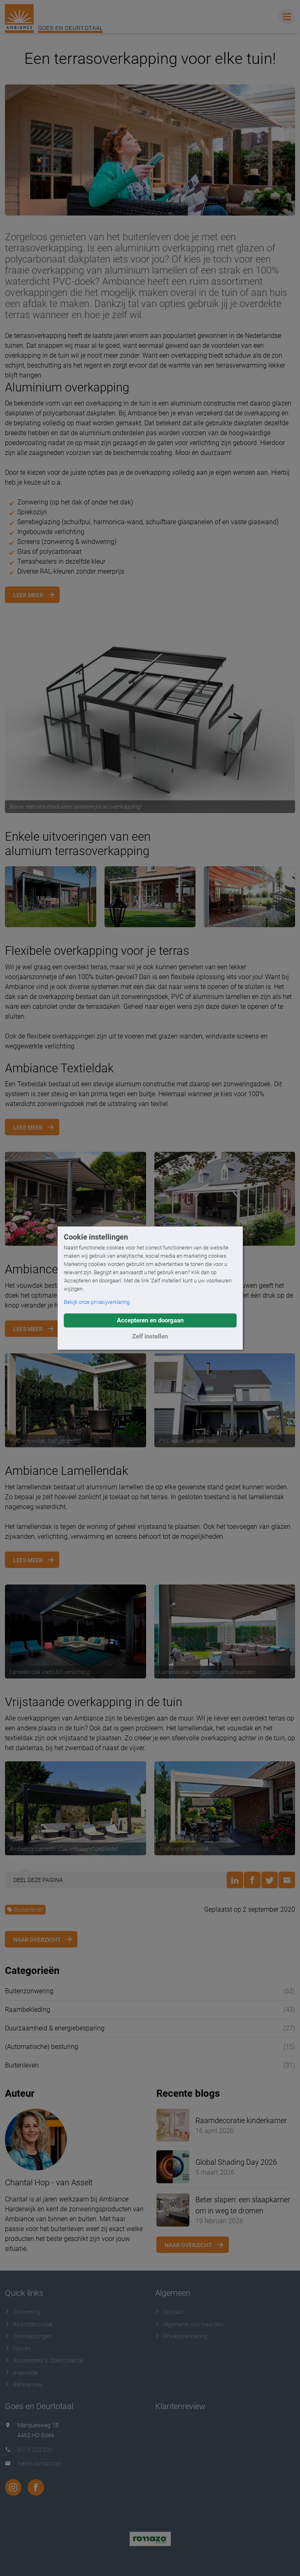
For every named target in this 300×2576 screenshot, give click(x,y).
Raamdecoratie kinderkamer (241, 2120)
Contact (169, 2312)
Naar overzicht (37, 1939)
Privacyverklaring (181, 2336)
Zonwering (22, 2312)
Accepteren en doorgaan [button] (150, 1320)
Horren (18, 2348)
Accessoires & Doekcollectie (44, 2360)
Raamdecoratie (28, 2324)
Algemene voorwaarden (189, 2324)
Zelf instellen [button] (150, 1336)
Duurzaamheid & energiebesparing (55, 2028)
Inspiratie (21, 2373)
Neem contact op (39, 2463)
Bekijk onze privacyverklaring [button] (97, 1302)
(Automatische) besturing (41, 2047)
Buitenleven (25, 1910)
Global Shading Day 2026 (236, 2162)
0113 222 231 (35, 2449)
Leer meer (28, 595)
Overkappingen (28, 2336)
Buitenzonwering (29, 1991)
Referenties (23, 2384)
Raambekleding (27, 2009)
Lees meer (28, 1127)
